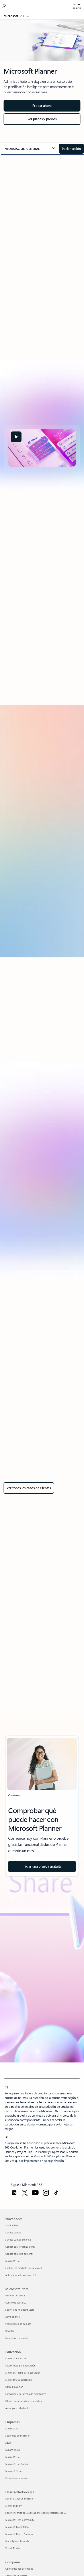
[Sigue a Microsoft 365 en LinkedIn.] (14, 2192)
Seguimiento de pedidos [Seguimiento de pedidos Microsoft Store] (18, 2323)
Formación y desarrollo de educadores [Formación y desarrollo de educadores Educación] (25, 2394)
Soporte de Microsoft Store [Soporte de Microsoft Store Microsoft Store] (19, 2309)
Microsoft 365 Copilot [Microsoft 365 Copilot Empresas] (17, 2464)
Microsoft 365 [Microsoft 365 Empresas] (12, 2456)
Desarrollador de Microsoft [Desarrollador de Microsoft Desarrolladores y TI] (19, 2498)
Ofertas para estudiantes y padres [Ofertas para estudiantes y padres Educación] (23, 2401)
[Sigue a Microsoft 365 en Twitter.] (24, 2192)
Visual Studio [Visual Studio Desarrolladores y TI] (12, 2548)
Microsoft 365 (14, 16)
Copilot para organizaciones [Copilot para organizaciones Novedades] (20, 2246)
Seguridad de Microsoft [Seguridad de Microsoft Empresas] (17, 2435)
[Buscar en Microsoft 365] (4, 5)
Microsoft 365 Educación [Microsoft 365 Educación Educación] (18, 2379)
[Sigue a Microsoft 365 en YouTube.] (35, 2192)
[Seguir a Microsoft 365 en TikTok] (56, 2192)
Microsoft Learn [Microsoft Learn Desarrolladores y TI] (13, 2505)
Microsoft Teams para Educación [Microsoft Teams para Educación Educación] (22, 2372)
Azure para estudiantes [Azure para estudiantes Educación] (17, 2408)
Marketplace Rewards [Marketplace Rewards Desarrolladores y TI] (17, 2541)
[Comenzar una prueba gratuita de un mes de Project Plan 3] (42, 1866)
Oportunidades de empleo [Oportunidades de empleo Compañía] (19, 2568)
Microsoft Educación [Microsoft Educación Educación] (16, 2358)
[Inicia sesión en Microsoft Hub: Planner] (71, 149)
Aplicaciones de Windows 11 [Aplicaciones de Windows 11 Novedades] (20, 2275)
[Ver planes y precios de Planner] (42, 119)
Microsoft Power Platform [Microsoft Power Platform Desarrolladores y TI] (19, 2534)
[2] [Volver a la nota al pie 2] (6, 2136)
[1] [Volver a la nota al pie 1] (6, 2087)
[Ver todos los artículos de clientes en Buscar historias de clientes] (29, 1488)
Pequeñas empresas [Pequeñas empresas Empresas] (16, 2478)
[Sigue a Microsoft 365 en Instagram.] (45, 2192)
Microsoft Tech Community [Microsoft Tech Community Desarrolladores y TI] (19, 2519)
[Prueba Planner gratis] (42, 106)
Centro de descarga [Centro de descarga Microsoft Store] (15, 2302)
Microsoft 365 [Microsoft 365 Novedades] (12, 2260)
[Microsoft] (42, 3)
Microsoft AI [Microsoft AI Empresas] (11, 2428)
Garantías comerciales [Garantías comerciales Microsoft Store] (17, 2338)
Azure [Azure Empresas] (8, 2442)
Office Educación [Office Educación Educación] (14, 2386)
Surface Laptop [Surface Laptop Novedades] (13, 2232)
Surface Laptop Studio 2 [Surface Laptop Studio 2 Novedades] (18, 2239)
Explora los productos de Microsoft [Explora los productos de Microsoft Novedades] (24, 2268)
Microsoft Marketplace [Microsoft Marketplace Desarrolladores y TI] (17, 2527)
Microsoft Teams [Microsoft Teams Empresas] (14, 2471)
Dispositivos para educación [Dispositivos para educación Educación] (20, 2365)
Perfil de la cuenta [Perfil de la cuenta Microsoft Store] (15, 2295)
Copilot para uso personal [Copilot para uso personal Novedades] (19, 2253)
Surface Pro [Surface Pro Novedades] (11, 2225)
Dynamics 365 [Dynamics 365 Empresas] (12, 2449)
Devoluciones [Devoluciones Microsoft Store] (12, 2316)
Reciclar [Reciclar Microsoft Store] (9, 2331)
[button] (29, 148)
